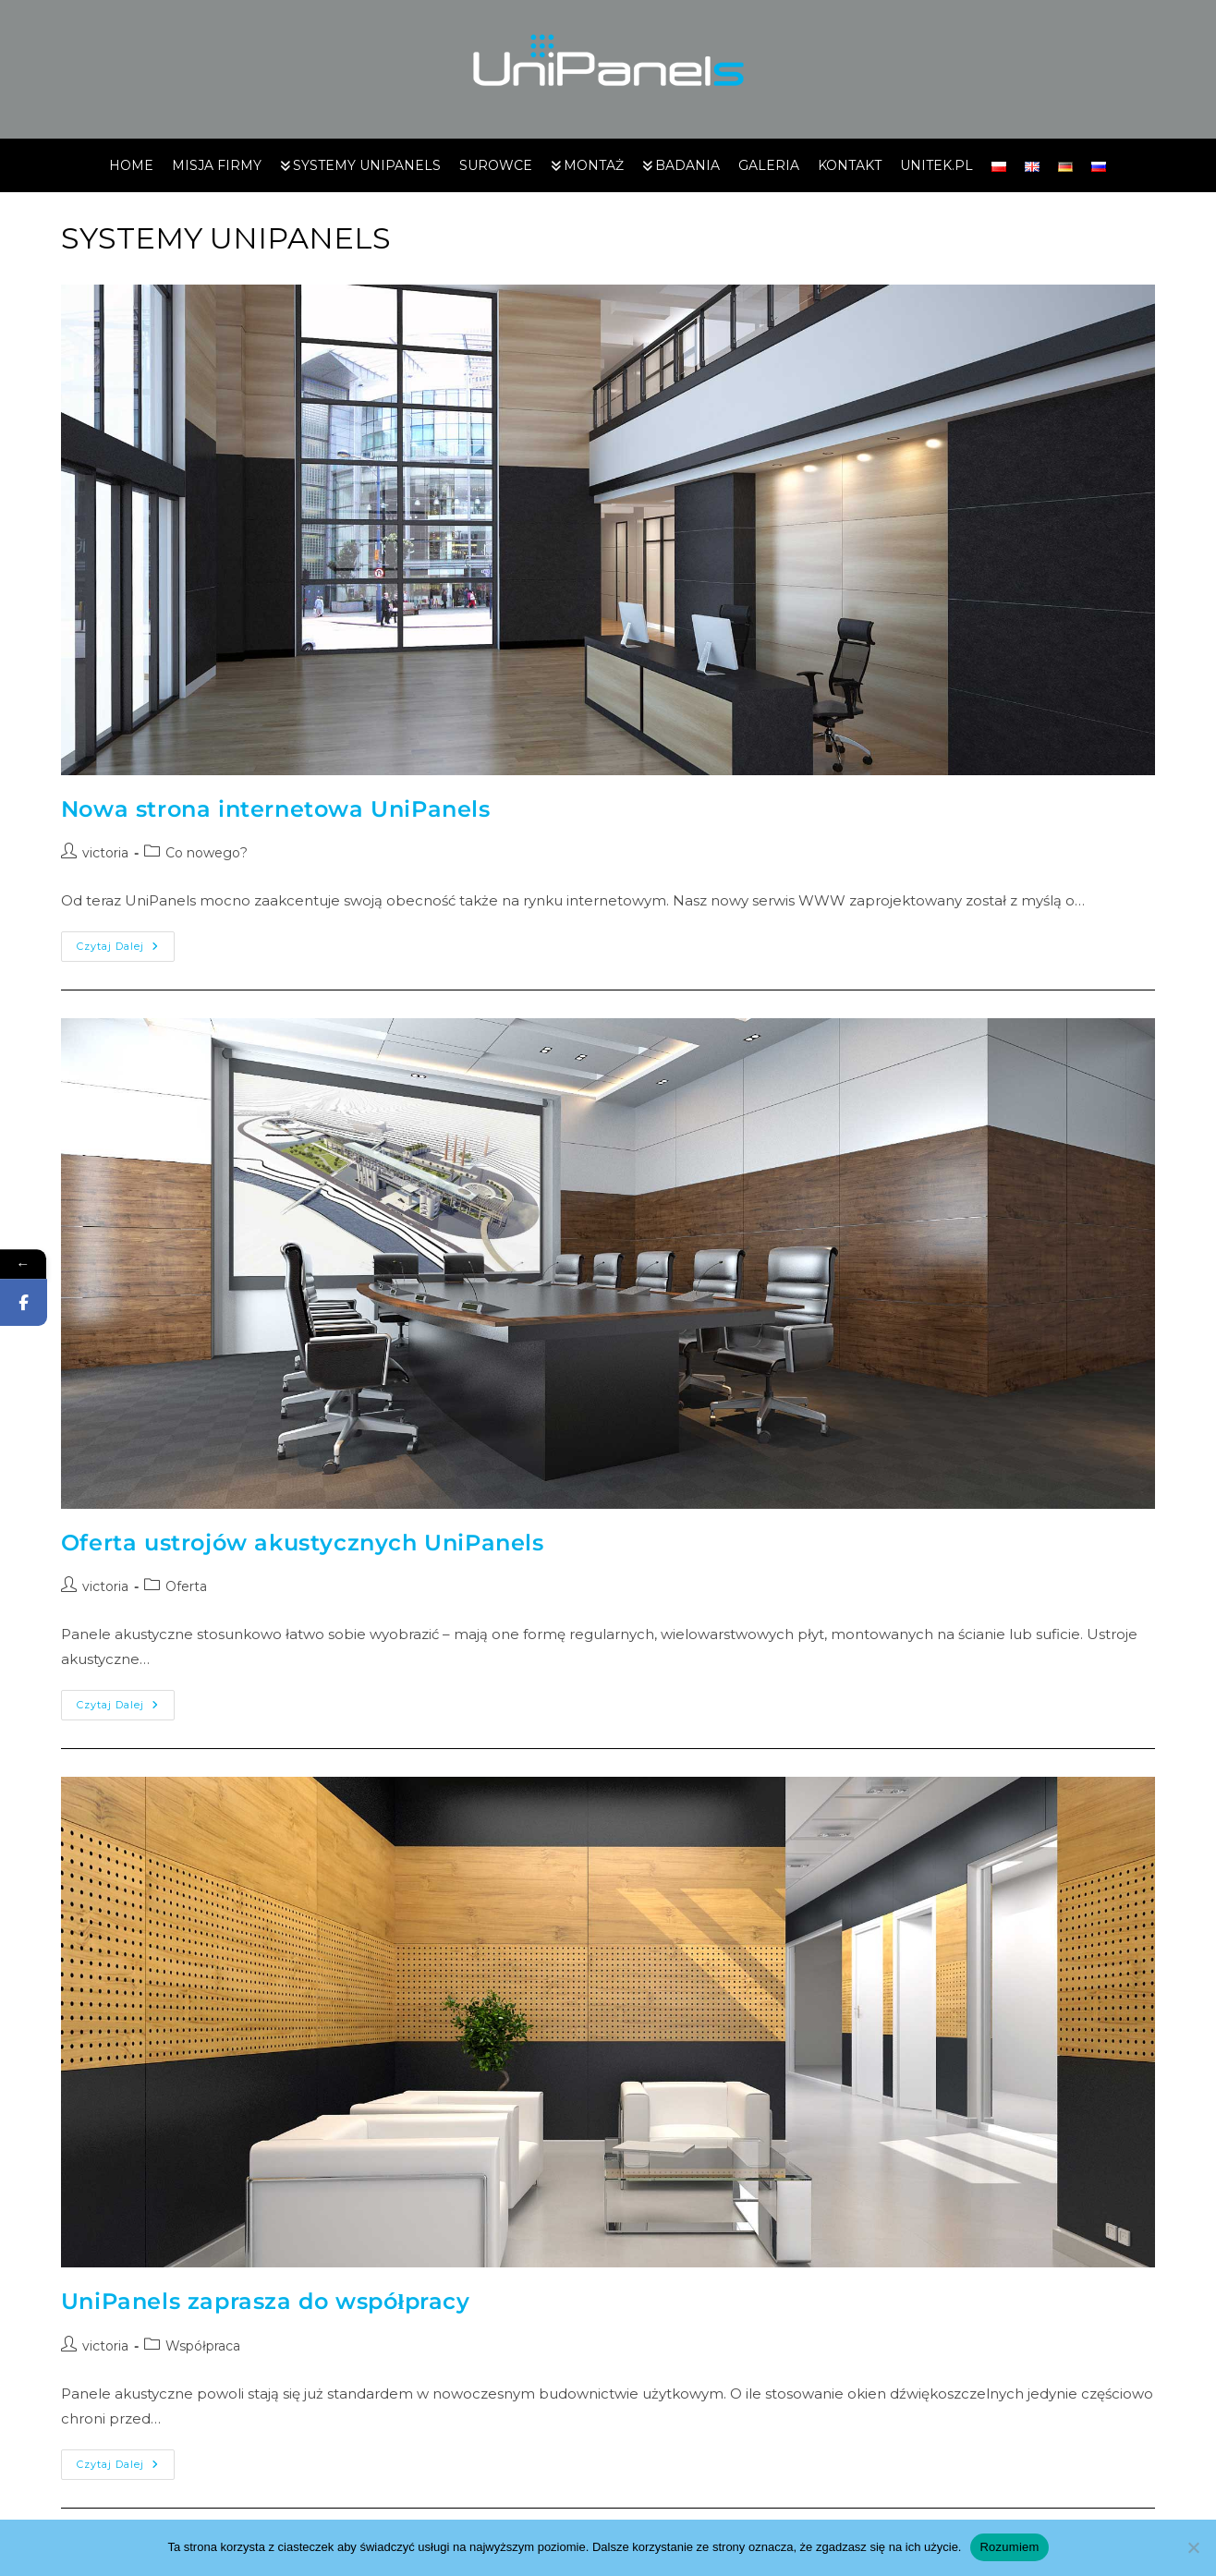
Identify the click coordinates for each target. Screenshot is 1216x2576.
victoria (105, 852)
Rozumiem (1009, 2547)
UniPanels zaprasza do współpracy (265, 2301)
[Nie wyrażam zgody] (1193, 2547)
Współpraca (202, 2346)
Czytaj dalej (126, 942)
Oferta (186, 1586)
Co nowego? (206, 852)
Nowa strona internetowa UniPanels (276, 809)
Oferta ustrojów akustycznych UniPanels (302, 1542)
